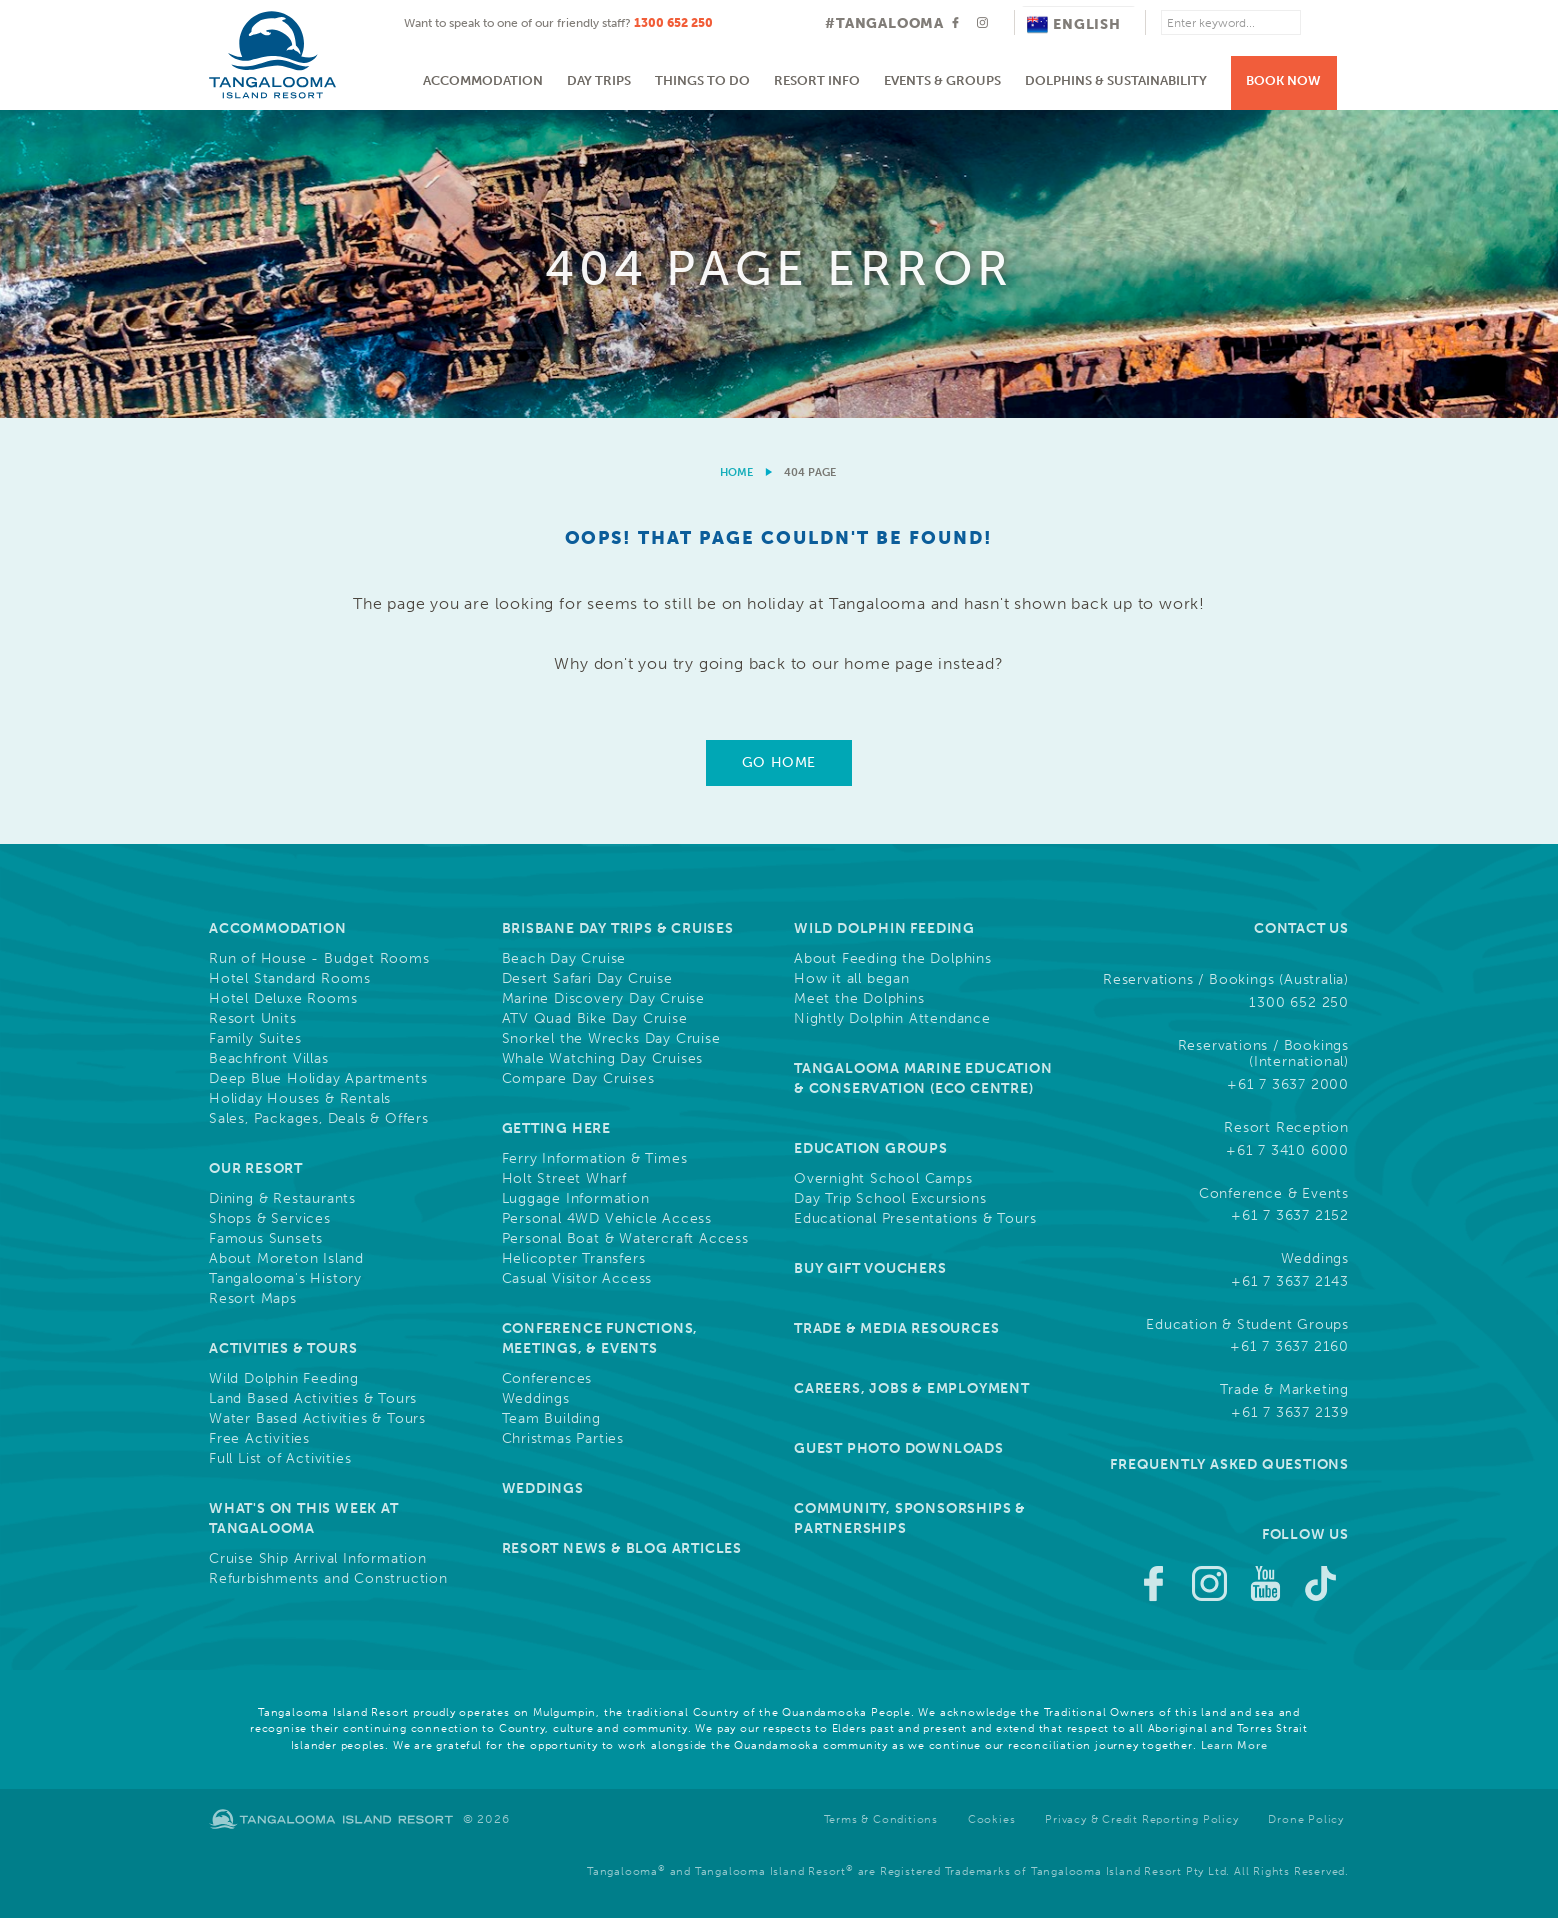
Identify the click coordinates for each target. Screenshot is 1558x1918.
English (1074, 24)
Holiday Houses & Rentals (300, 1099)
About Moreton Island (286, 1259)
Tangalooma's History (285, 1279)
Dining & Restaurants (282, 1199)
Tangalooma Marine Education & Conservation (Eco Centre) (923, 1078)
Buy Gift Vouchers (870, 1268)
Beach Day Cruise (564, 959)
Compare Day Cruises (578, 1079)
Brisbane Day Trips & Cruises (618, 928)
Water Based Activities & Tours (317, 1419)
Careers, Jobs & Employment (912, 1388)
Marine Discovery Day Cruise (604, 999)
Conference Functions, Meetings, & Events (600, 1338)
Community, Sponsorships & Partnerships (910, 1518)
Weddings (536, 1399)
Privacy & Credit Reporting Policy (1141, 1819)
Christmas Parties (563, 1439)
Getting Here (557, 1128)
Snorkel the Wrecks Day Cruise (611, 1039)
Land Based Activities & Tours (313, 1399)
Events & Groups (942, 80)
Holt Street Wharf (565, 1179)
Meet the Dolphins (859, 999)
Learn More (1234, 1745)
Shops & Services (270, 1219)
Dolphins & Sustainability (1116, 80)
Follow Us (1305, 1534)
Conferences (547, 1379)
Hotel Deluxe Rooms (283, 999)
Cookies (992, 1819)
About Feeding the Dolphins (893, 959)
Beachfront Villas (269, 1059)
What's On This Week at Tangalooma (304, 1518)
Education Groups (871, 1148)
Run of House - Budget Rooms (319, 959)
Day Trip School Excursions (890, 1199)
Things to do (702, 80)
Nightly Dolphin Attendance (892, 1019)
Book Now (1283, 80)
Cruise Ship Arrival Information (318, 1559)
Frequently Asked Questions (1229, 1464)
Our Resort (256, 1168)
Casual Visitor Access (577, 1279)
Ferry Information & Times (595, 1159)
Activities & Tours (283, 1348)
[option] (779, 264)
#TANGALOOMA (884, 23)
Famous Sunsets (266, 1239)
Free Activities (259, 1439)
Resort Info (817, 80)
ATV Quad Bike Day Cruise (595, 1019)
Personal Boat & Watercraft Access (625, 1239)
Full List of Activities (280, 1459)
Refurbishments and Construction (328, 1579)
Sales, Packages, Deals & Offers (319, 1119)
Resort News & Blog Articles (622, 1548)
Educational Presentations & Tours (915, 1219)
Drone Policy (1306, 1819)
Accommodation (483, 80)
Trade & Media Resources (896, 1328)
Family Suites (255, 1039)
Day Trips (599, 80)
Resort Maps (253, 1299)
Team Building (551, 1419)
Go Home (779, 762)
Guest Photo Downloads (899, 1448)
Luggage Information (576, 1199)
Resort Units (253, 1019)
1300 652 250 (673, 23)
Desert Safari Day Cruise (587, 979)
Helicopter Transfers (574, 1259)
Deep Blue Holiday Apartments (318, 1079)
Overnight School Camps (883, 1179)
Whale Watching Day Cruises (603, 1059)
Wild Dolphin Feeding (284, 1379)
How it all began (852, 979)
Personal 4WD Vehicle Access (607, 1219)
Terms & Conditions (881, 1819)
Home (736, 472)
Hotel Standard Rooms (290, 979)
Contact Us (1301, 928)
